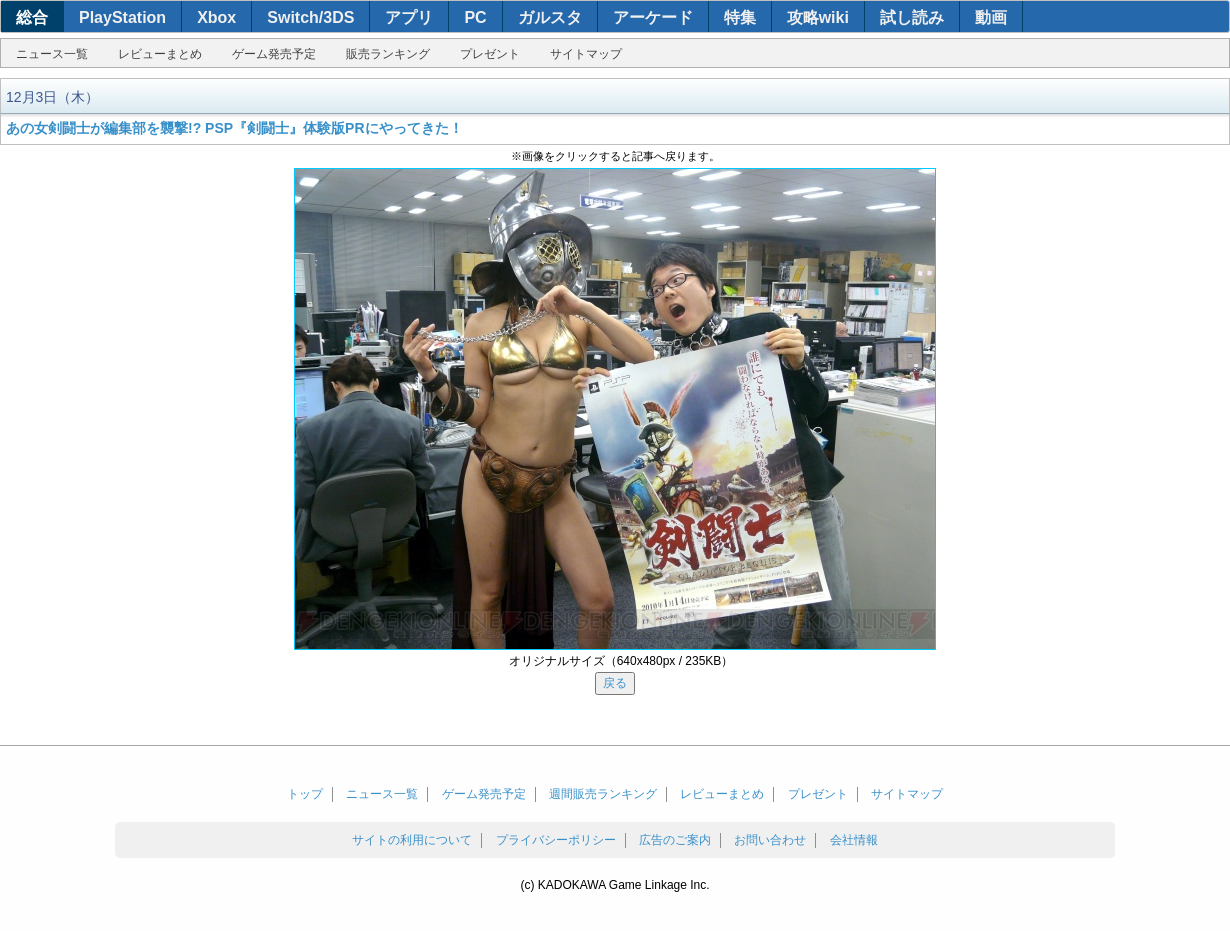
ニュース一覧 (52, 54)
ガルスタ (550, 17)
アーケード (653, 17)
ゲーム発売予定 (274, 54)
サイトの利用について (412, 840)
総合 (32, 17)
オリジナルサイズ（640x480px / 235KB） (621, 661)
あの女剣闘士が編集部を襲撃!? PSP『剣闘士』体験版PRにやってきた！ (234, 128)
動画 (991, 17)
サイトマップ (586, 54)
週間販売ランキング (603, 794)
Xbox (216, 17)
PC (475, 17)
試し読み (912, 17)
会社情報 (854, 840)
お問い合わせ (770, 840)
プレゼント (490, 54)
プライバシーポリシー (556, 840)
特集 (740, 17)
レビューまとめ (160, 54)
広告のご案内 (675, 840)
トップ (305, 794)
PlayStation (122, 17)
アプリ (409, 17)
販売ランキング (388, 54)
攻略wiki (818, 17)
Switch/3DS (310, 17)
